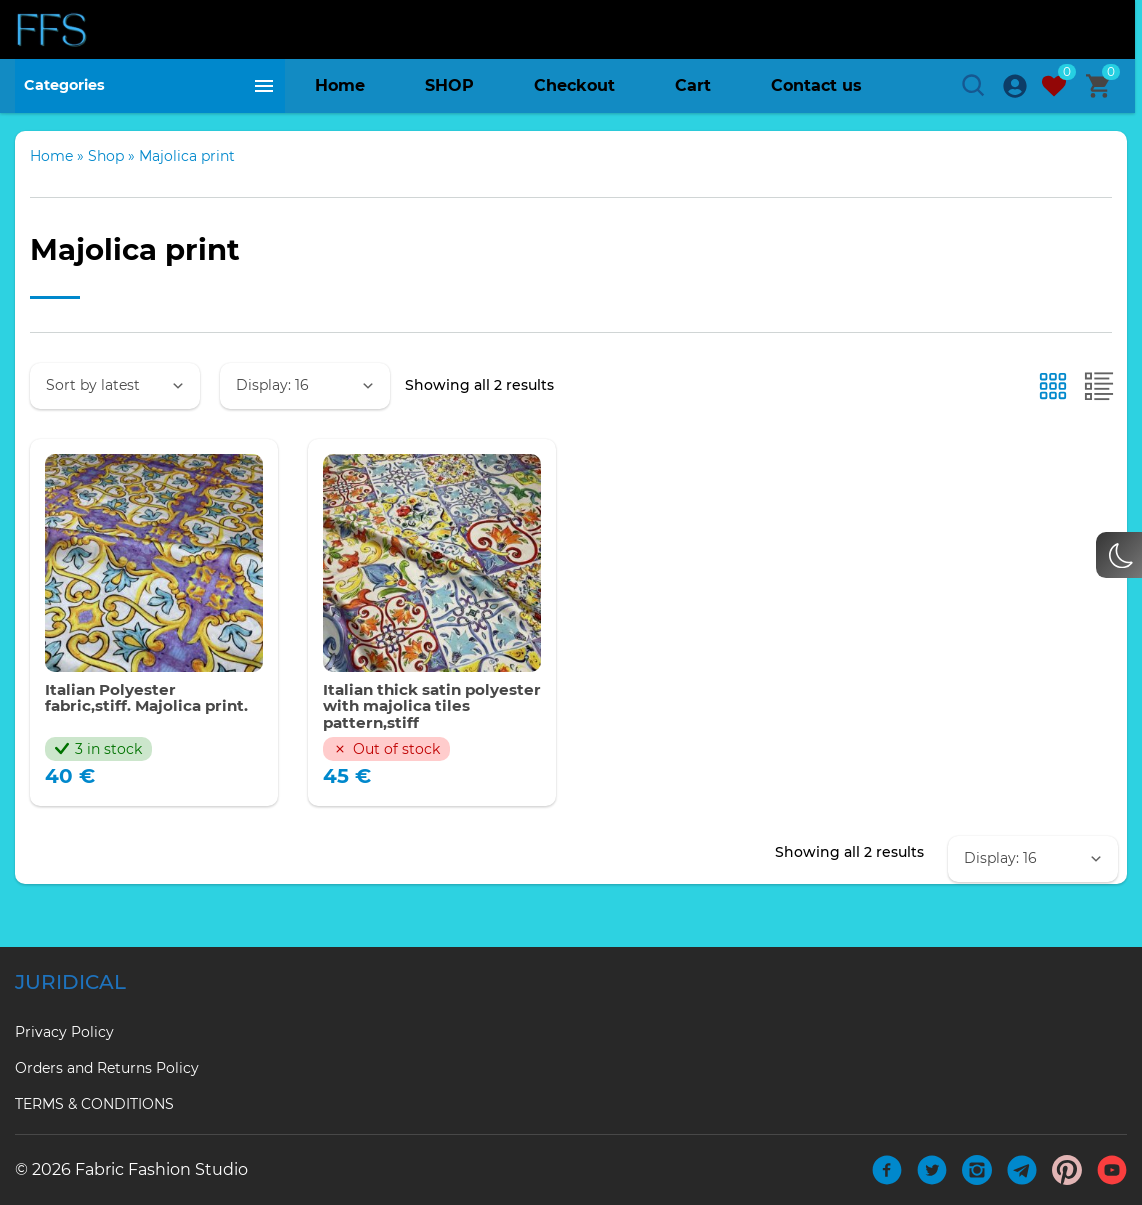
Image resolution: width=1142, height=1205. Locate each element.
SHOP (449, 89)
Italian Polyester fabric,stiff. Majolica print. (151, 716)
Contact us (816, 89)
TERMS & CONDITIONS (94, 1104)
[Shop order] (115, 403)
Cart (693, 89)
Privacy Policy (64, 1032)
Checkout (574, 89)
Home (340, 89)
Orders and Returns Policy (107, 1068)
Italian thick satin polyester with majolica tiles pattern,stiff (422, 725)
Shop (106, 173)
